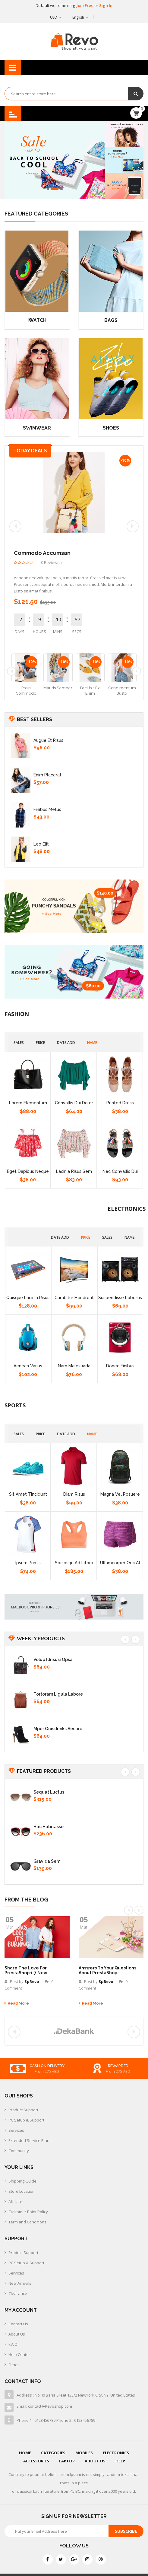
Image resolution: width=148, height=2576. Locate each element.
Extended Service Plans (30, 2140)
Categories (53, 2452)
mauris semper (57, 688)
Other (13, 2364)
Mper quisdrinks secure (57, 1728)
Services (16, 2130)
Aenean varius (28, 1365)
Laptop (67, 2461)
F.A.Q (12, 2344)
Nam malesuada (74, 1365)
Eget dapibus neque (28, 1171)
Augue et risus (48, 740)
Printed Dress (120, 1102)
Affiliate (15, 2201)
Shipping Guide (22, 2181)
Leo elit (41, 844)
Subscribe (126, 2531)
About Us (16, 2334)
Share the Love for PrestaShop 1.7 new (26, 1970)
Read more (17, 2003)
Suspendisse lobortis (120, 1297)
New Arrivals (19, 2283)
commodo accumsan (42, 553)
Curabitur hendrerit (74, 1297)
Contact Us (18, 2324)
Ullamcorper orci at (120, 1562)
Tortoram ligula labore (58, 1694)
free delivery (49, 2066)
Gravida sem (46, 1861)
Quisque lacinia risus (27, 1297)
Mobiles (84, 2452)
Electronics (116, 2452)
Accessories (36, 2461)
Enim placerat (47, 774)
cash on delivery (120, 2066)
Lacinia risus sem (74, 1171)
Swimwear (37, 428)
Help (120, 2461)
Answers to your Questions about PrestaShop (107, 1970)
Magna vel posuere (120, 1494)
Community (18, 2150)
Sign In (105, 5)
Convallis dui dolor (74, 1102)
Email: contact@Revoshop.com (44, 2406)
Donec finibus (120, 1365)
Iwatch (36, 320)
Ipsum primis (28, 1562)
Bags (111, 320)
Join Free (85, 5)
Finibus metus (47, 809)
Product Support (23, 2110)
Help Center (19, 2354)
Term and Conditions (27, 2222)
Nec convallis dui (120, 1171)
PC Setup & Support (26, 2120)
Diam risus (74, 1494)
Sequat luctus (48, 1792)
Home (25, 2452)
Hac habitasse (48, 1826)
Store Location (21, 2191)
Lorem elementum (28, 1102)
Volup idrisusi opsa (53, 1659)
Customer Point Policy (28, 2211)
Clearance (17, 2293)
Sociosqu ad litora (74, 1562)
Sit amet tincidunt (28, 1494)
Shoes (111, 428)
